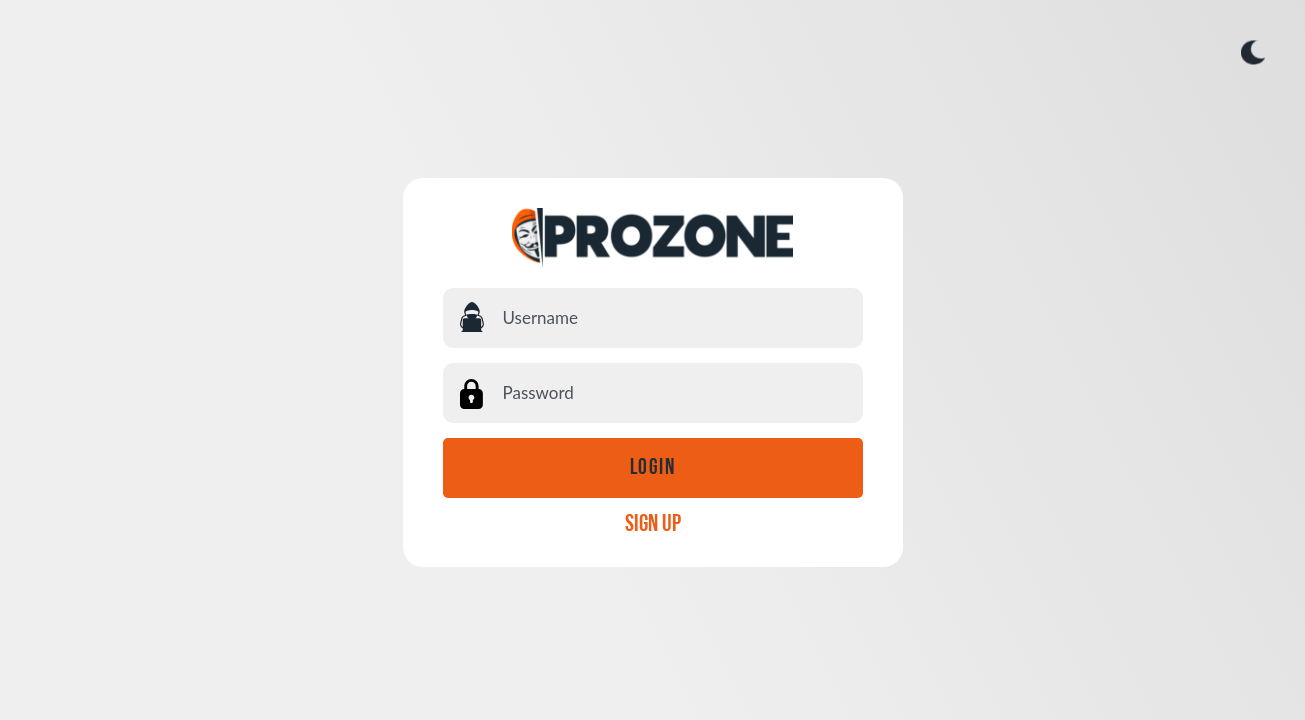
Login (653, 468)
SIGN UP (653, 525)
